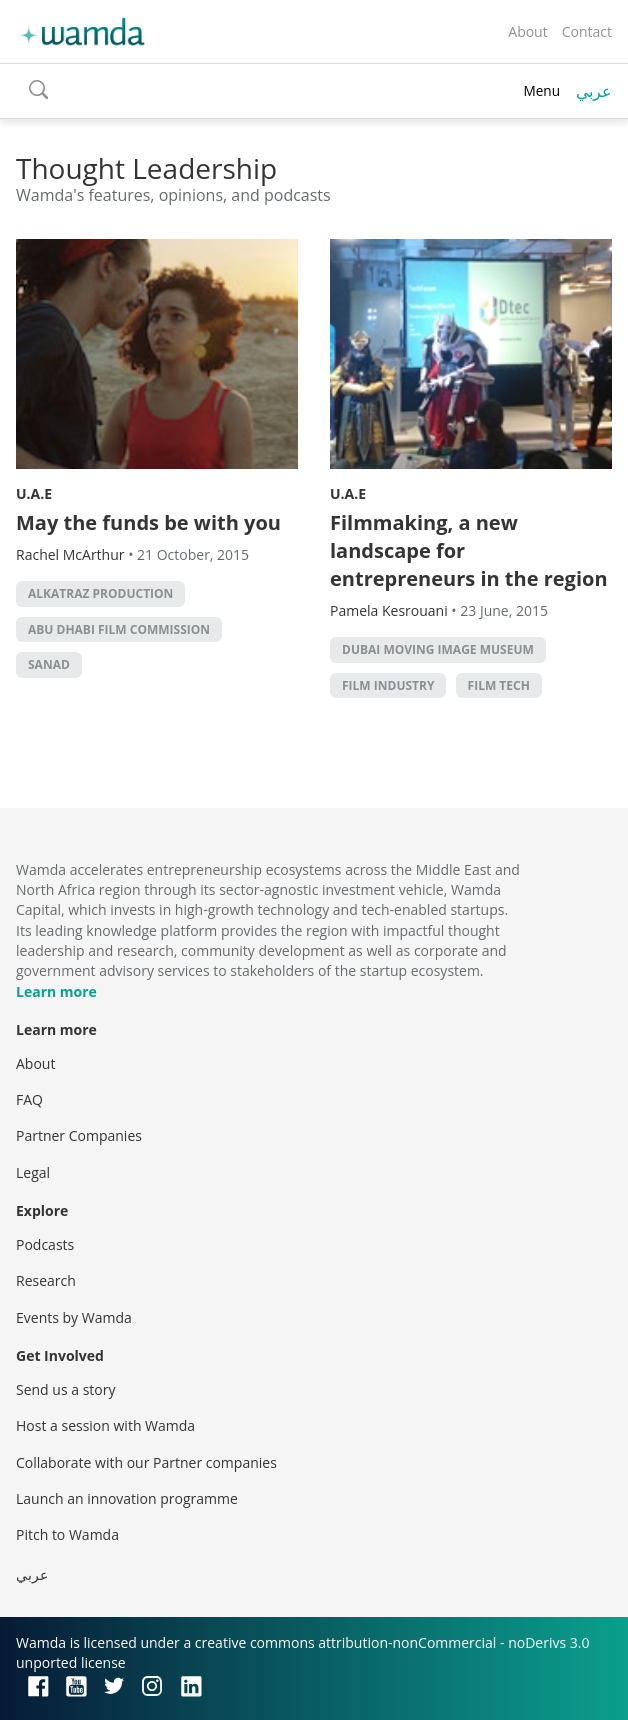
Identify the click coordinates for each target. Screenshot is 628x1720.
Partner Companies (79, 1135)
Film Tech (499, 685)
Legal (33, 1172)
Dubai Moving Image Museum (438, 649)
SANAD (49, 664)
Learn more (56, 991)
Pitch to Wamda (67, 1534)
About (527, 31)
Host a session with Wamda (105, 1425)
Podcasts (45, 1244)
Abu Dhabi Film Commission (119, 629)
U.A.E (34, 493)
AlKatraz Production (100, 593)
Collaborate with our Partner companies (146, 1462)
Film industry (388, 685)
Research (46, 1280)
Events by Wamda (74, 1317)
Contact (587, 31)
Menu (541, 90)
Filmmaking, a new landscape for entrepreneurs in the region (469, 550)
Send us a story (65, 1389)
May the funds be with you (148, 522)
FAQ (29, 1099)
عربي (594, 91)
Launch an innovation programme (127, 1498)
